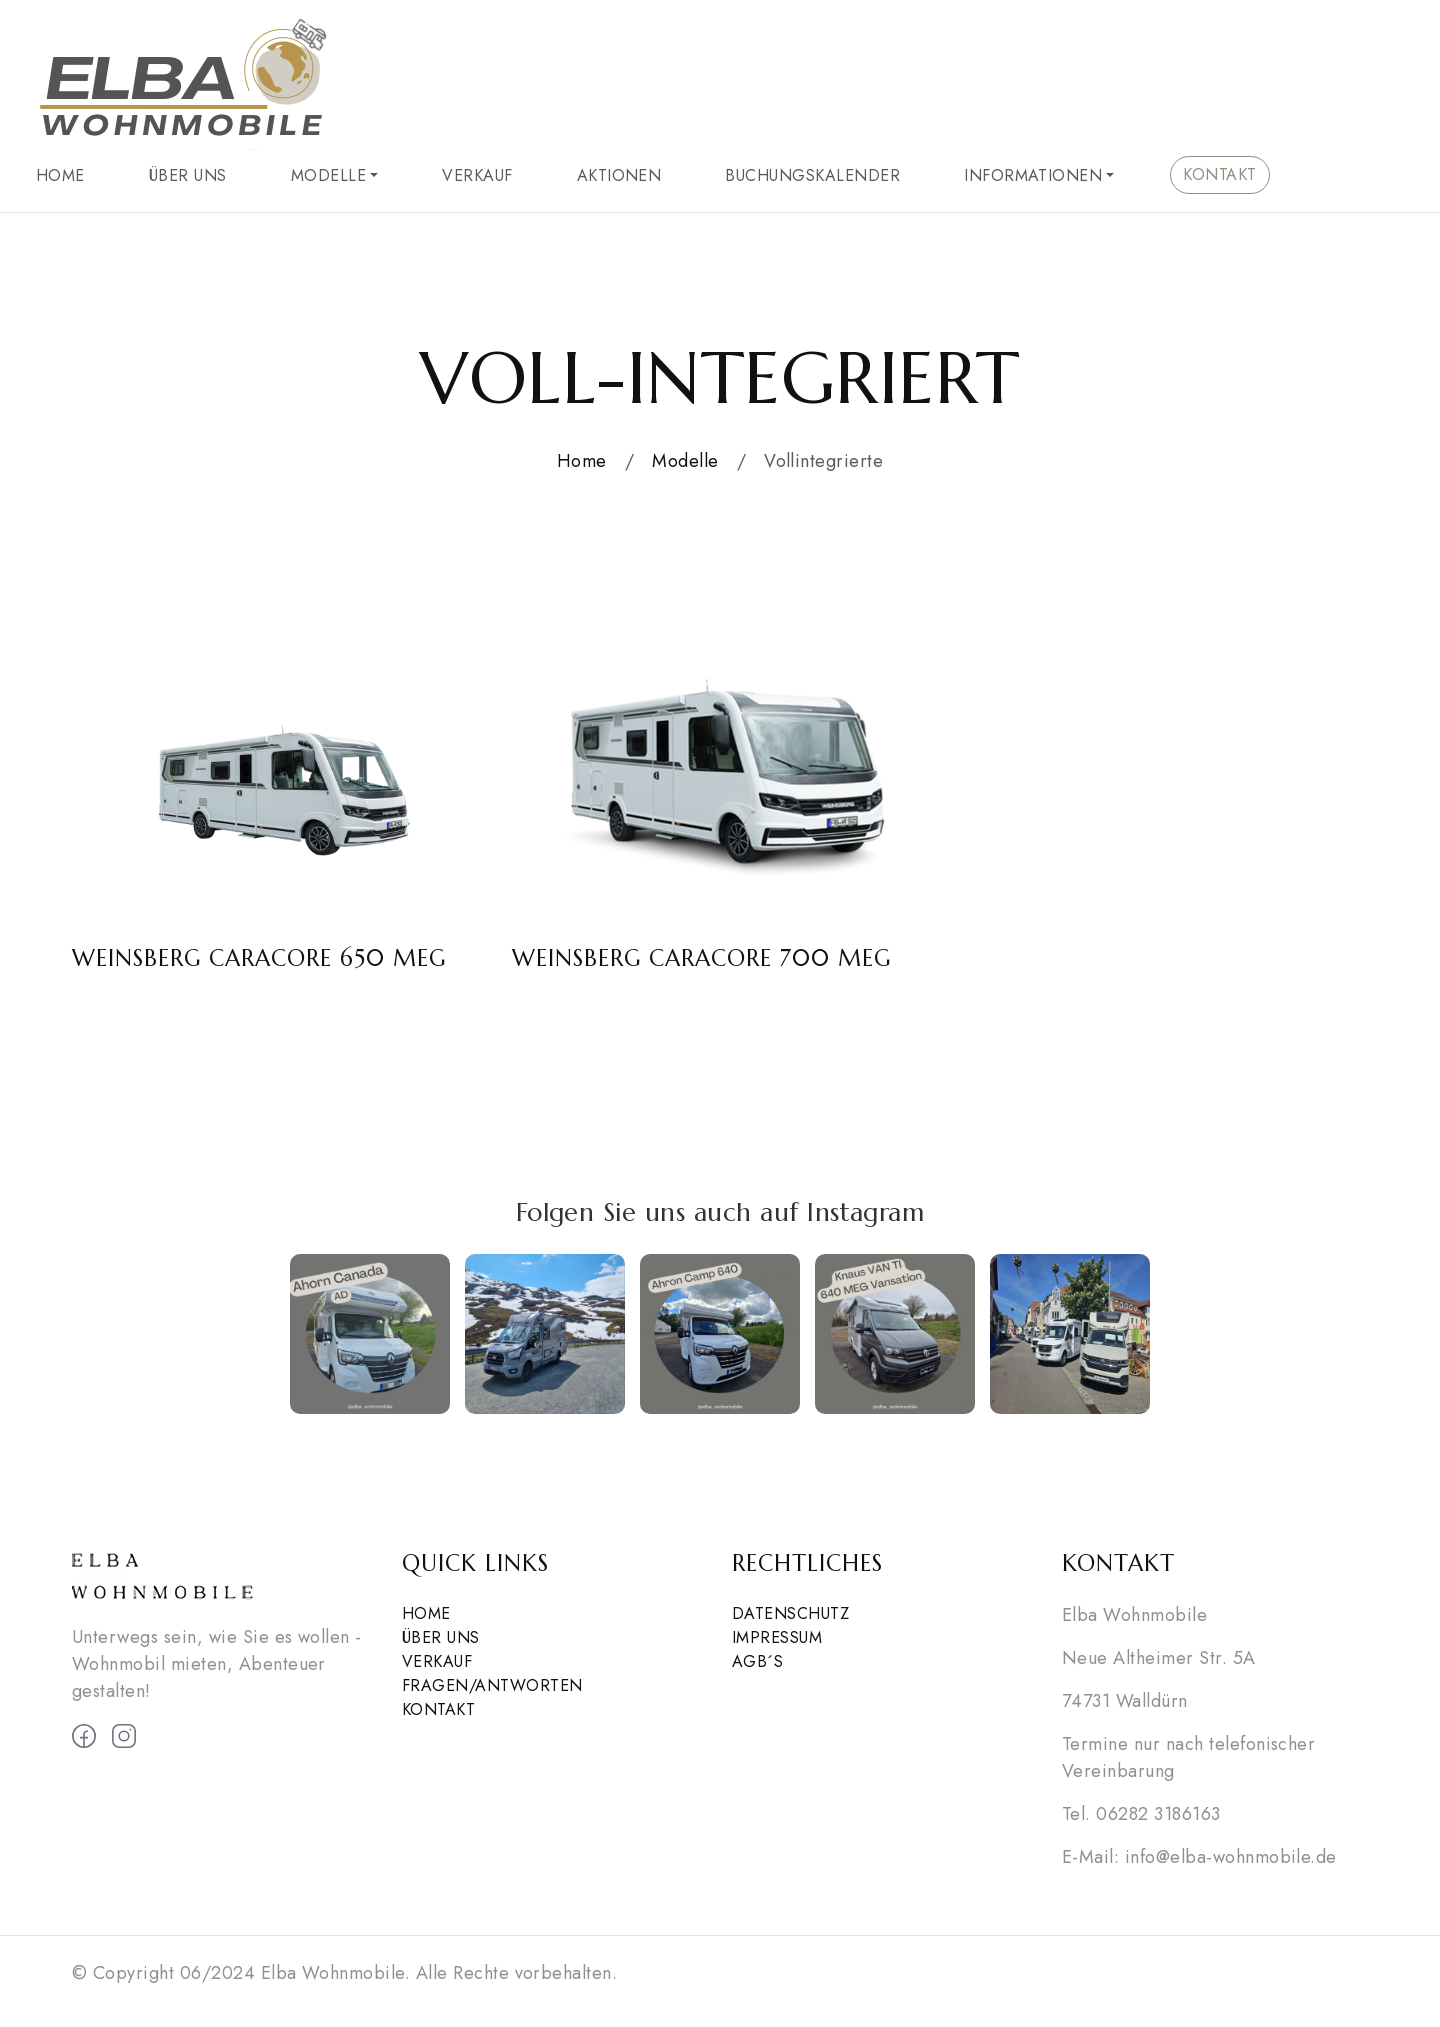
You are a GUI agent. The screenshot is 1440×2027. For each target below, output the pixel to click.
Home (60, 175)
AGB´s (757, 1661)
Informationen (1033, 175)
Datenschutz (790, 1613)
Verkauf (477, 175)
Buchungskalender (812, 175)
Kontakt (1219, 174)
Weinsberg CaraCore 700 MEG (701, 958)
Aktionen (619, 175)
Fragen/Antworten (492, 1685)
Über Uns (188, 175)
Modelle (328, 175)
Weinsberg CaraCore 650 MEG (259, 958)
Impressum (777, 1637)
